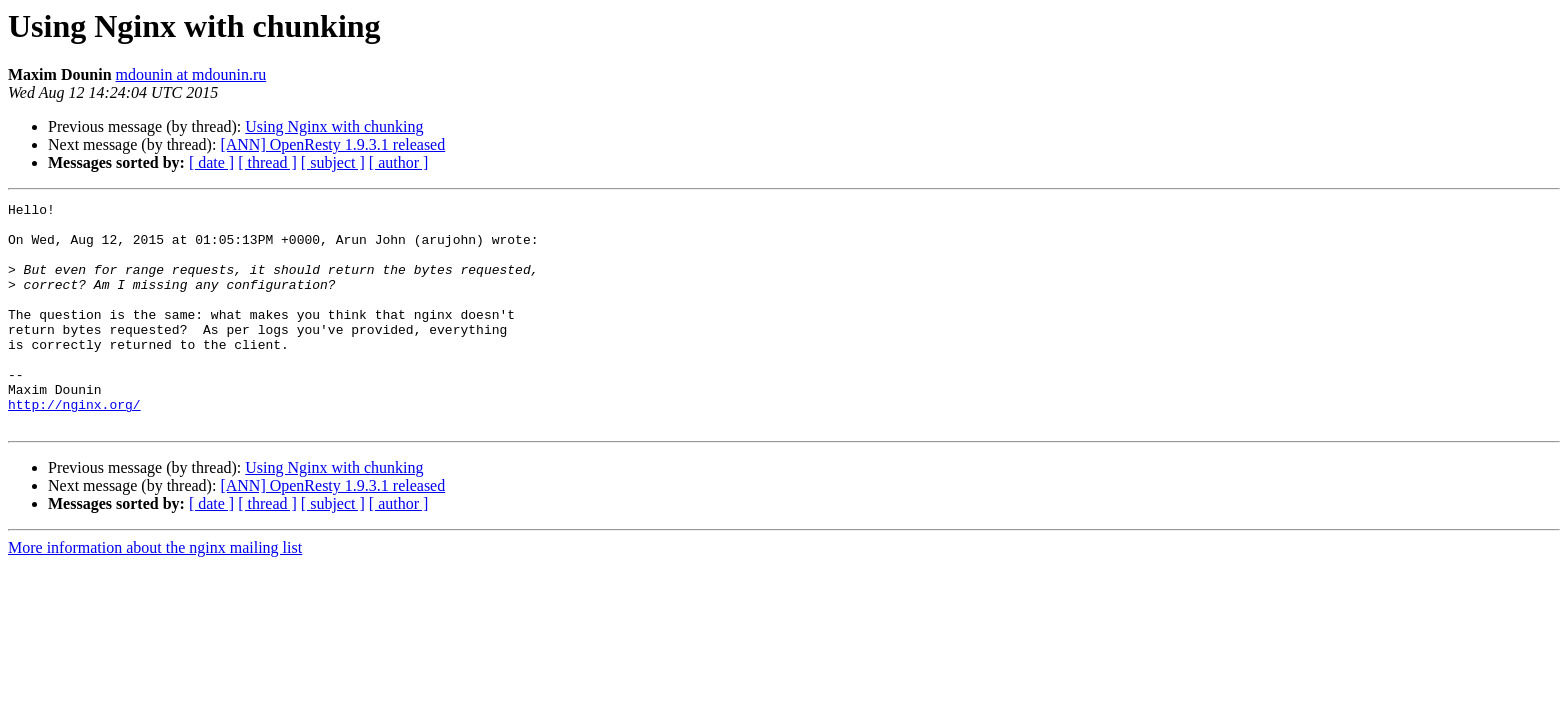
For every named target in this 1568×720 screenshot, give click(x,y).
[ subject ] (333, 162)
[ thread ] (267, 162)
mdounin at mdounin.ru (191, 74)
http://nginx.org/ (74, 446)
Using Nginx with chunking (334, 126)
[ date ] (211, 162)
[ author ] (399, 162)
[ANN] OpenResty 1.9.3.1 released (332, 144)
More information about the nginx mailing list (155, 592)
